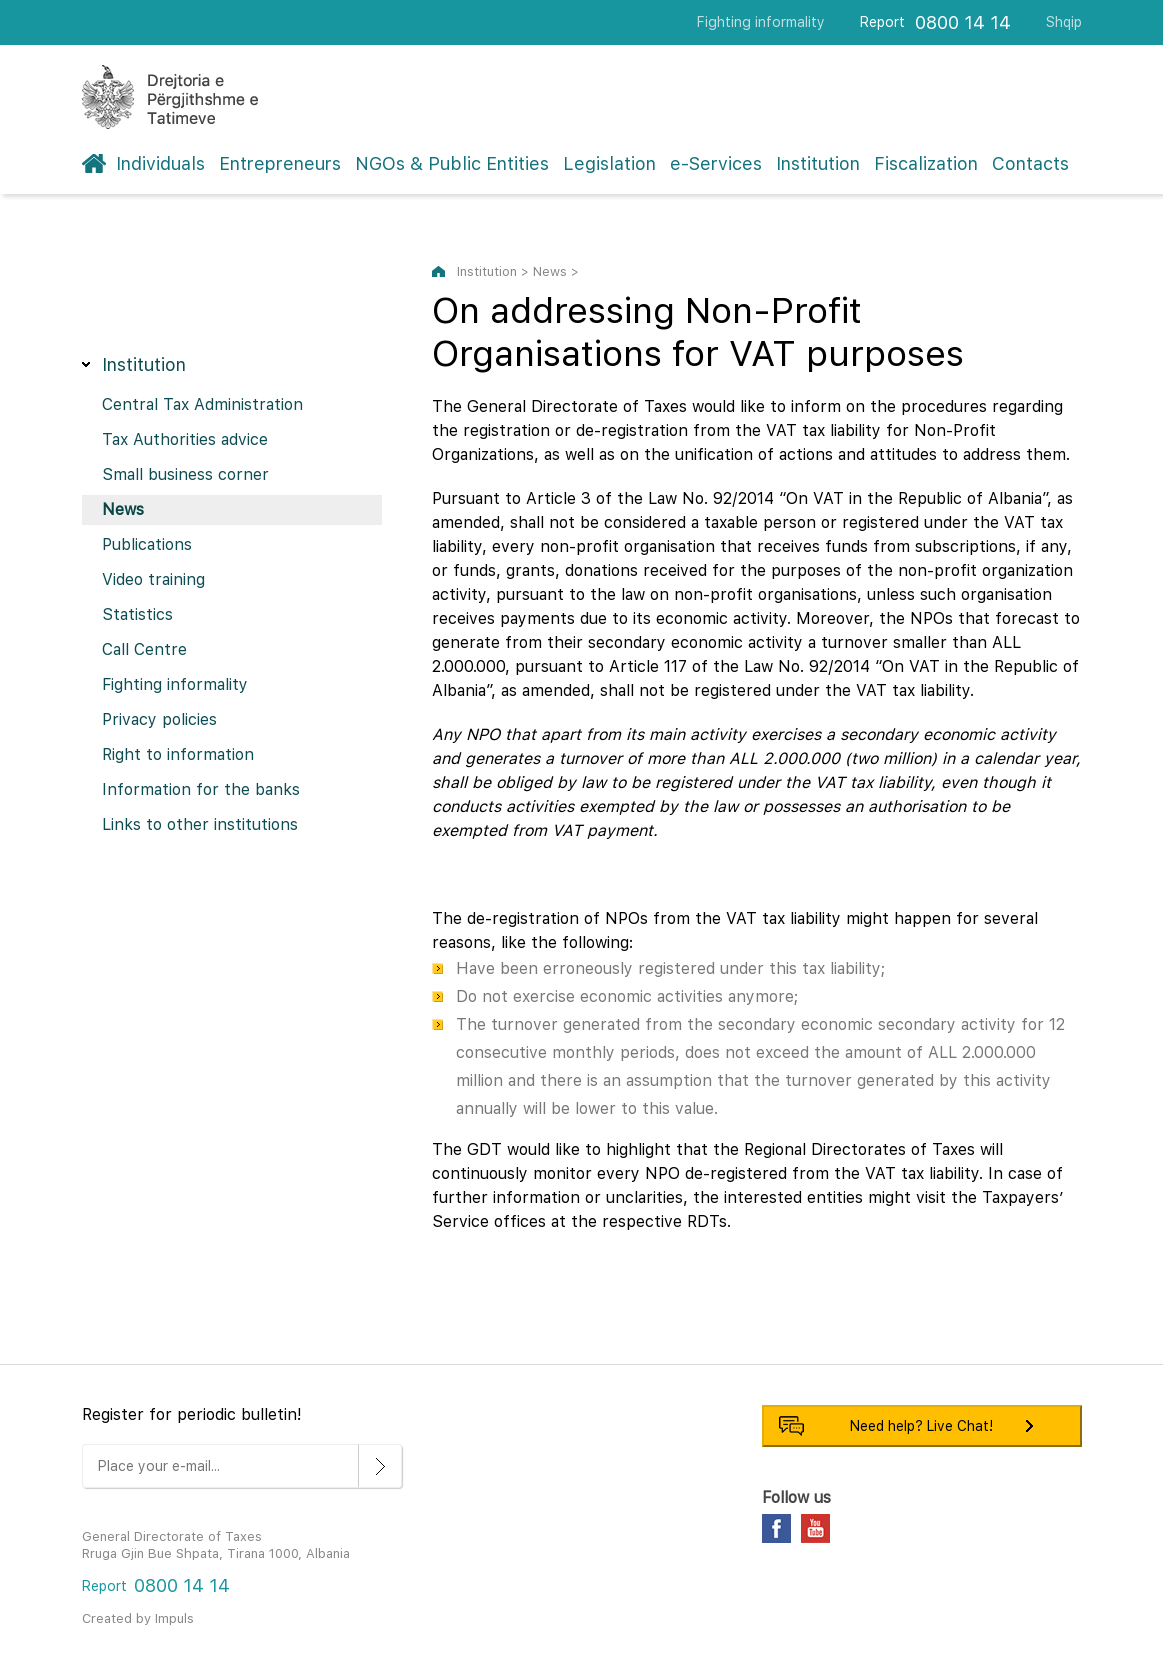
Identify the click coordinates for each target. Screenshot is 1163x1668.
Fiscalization (926, 163)
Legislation (609, 163)
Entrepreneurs (280, 163)
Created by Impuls (138, 1618)
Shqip (1064, 22)
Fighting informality (761, 22)
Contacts (1030, 163)
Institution (818, 163)
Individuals (160, 163)
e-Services (716, 163)
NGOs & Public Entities (452, 163)
